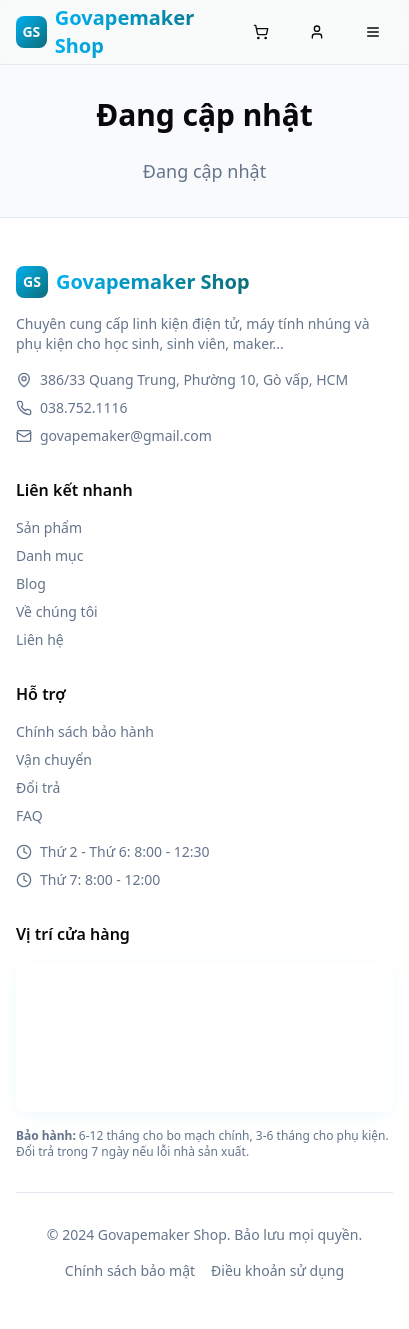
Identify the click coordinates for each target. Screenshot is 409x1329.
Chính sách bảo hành (85, 731)
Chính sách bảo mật (130, 1270)
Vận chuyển (54, 759)
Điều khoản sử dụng (277, 1270)
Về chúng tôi (57, 611)
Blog (31, 583)
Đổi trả (38, 787)
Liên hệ (40, 639)
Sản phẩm (49, 527)
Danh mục (49, 555)
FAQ (29, 815)
